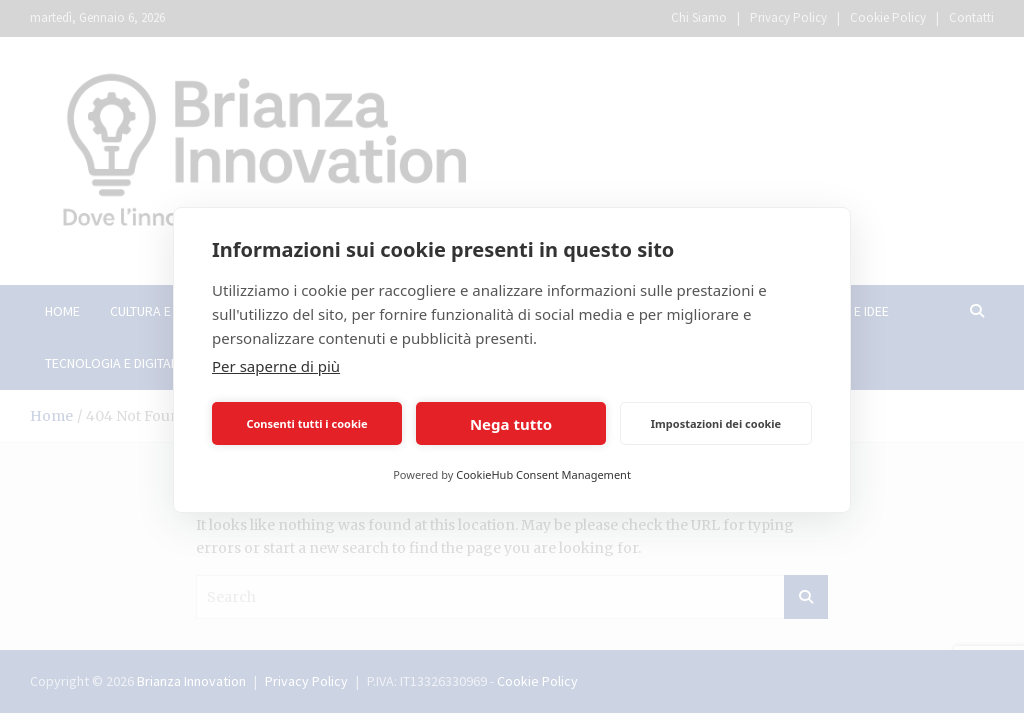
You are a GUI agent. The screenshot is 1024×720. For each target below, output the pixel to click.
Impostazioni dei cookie (716, 423)
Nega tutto (511, 424)
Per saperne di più (276, 366)
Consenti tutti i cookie (306, 423)
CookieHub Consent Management (543, 474)
